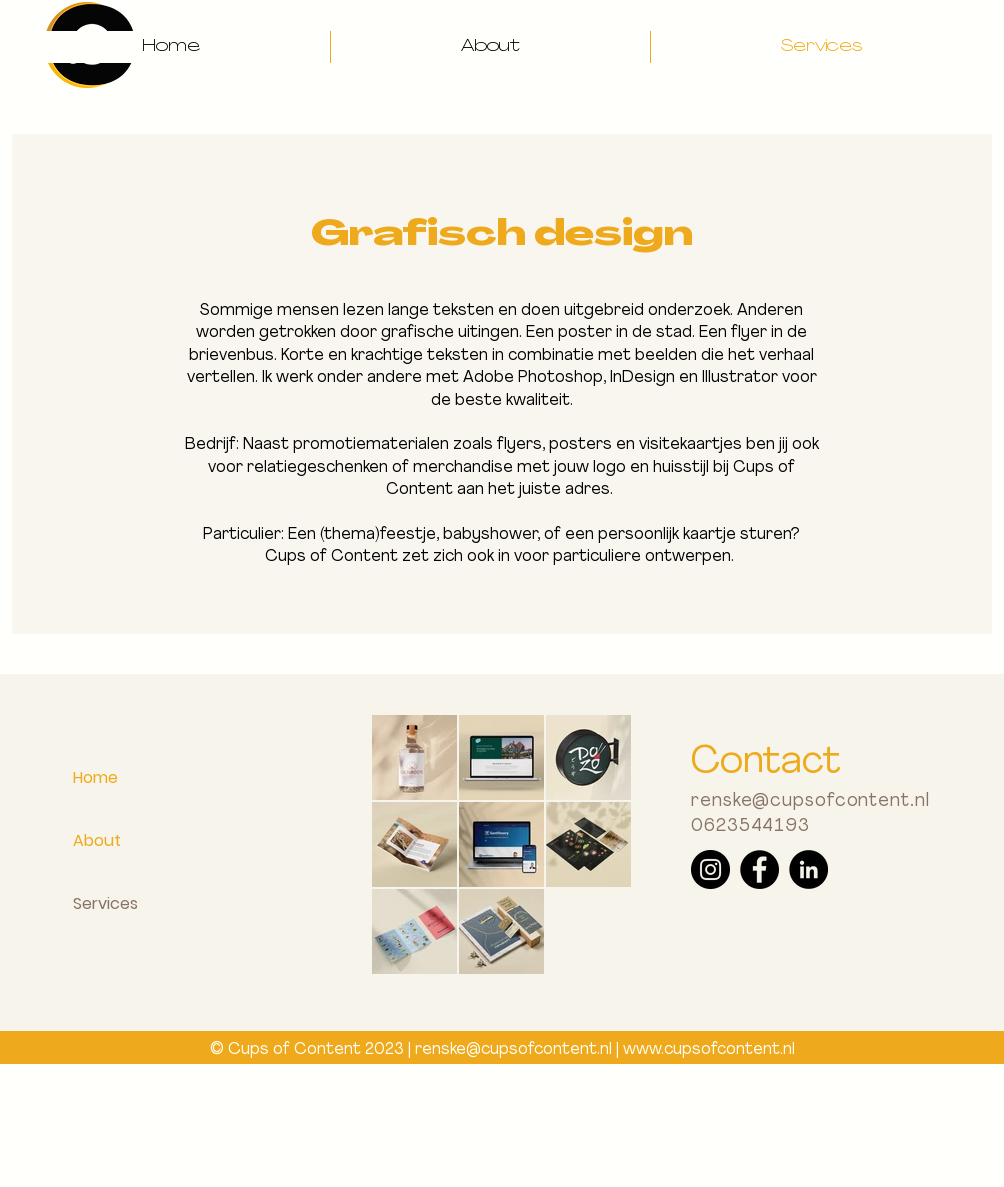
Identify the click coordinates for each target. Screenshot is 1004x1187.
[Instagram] (710, 869)
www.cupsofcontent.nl (709, 1050)
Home (95, 777)
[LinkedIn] (808, 869)
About (97, 840)
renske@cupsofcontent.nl (810, 801)
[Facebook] (759, 869)
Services (105, 903)
